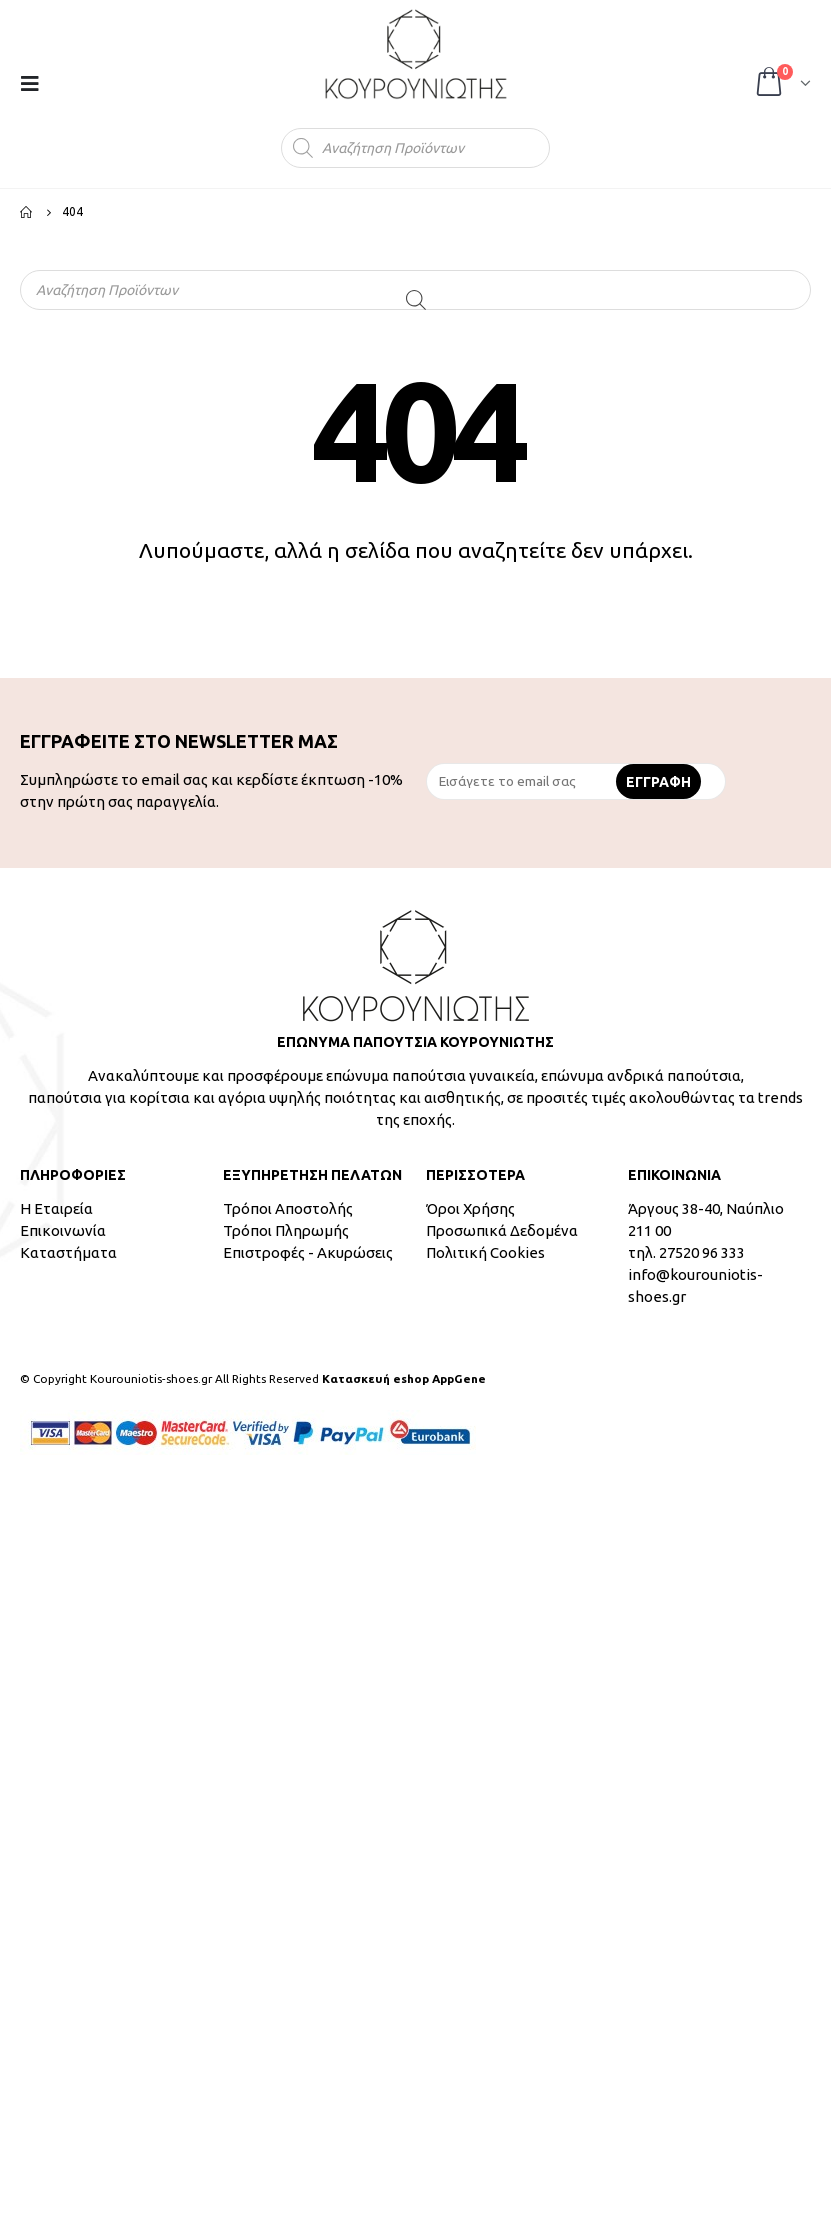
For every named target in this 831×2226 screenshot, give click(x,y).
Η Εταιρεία (56, 1208)
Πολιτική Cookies (485, 1252)
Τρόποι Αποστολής (288, 1208)
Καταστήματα (68, 1252)
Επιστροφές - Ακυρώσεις (308, 1252)
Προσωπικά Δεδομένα (502, 1230)
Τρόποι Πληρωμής (286, 1230)
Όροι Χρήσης (470, 1208)
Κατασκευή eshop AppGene (404, 1378)
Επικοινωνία (63, 1230)
